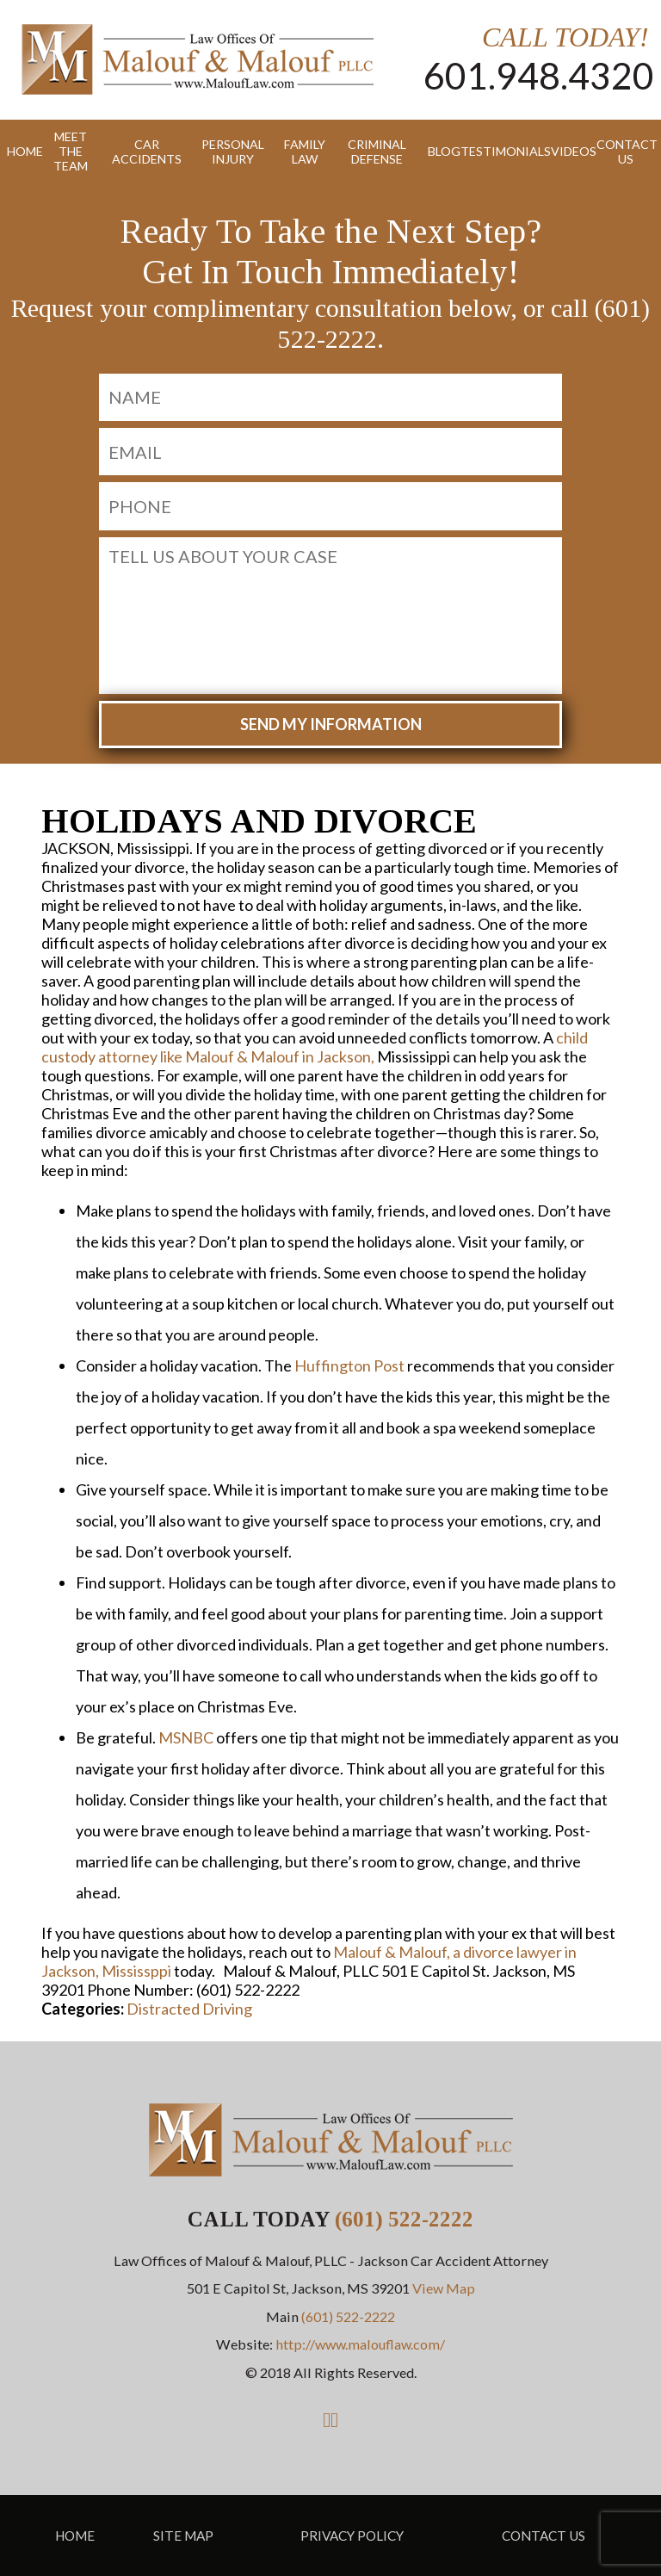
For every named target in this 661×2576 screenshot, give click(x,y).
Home (18, 151)
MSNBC (185, 1737)
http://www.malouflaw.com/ (360, 2344)
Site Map (183, 2535)
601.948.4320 (538, 75)
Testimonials (499, 151)
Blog (438, 151)
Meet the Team (70, 151)
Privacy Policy (352, 2535)
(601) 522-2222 (404, 2219)
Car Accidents (147, 151)
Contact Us (625, 151)
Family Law (304, 151)
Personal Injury (232, 151)
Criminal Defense (377, 151)
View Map (443, 2288)
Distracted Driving (189, 2008)
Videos (567, 151)
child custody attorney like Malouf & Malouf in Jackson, (314, 1047)
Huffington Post (349, 1365)
